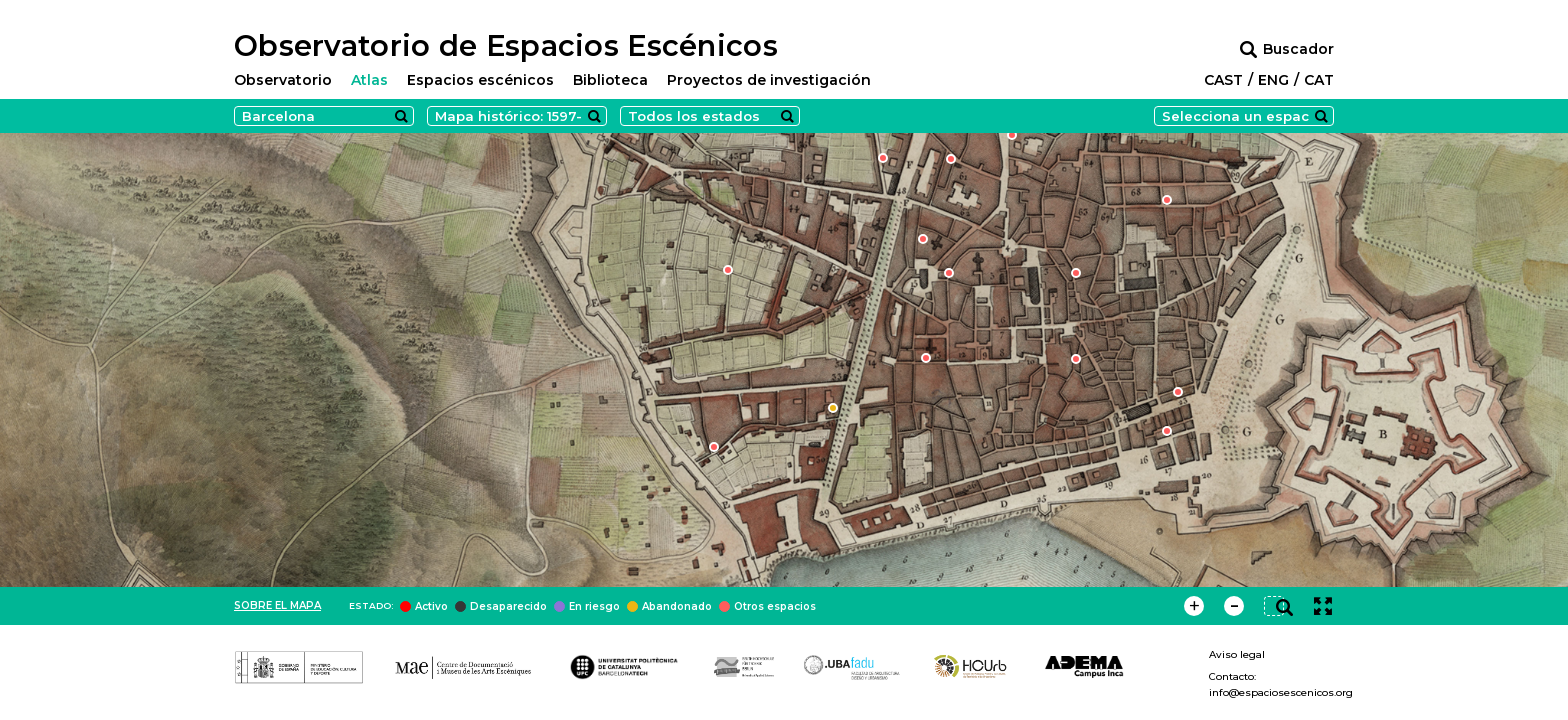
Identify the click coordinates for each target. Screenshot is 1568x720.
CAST (1223, 80)
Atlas (369, 80)
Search (401, 116)
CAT (1319, 80)
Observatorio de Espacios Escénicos (506, 46)
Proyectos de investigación (769, 80)
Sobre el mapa (277, 606)
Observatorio (283, 80)
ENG (1273, 80)
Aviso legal (1237, 655)
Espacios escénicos (480, 80)
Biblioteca (610, 80)
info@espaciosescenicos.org (1281, 692)
